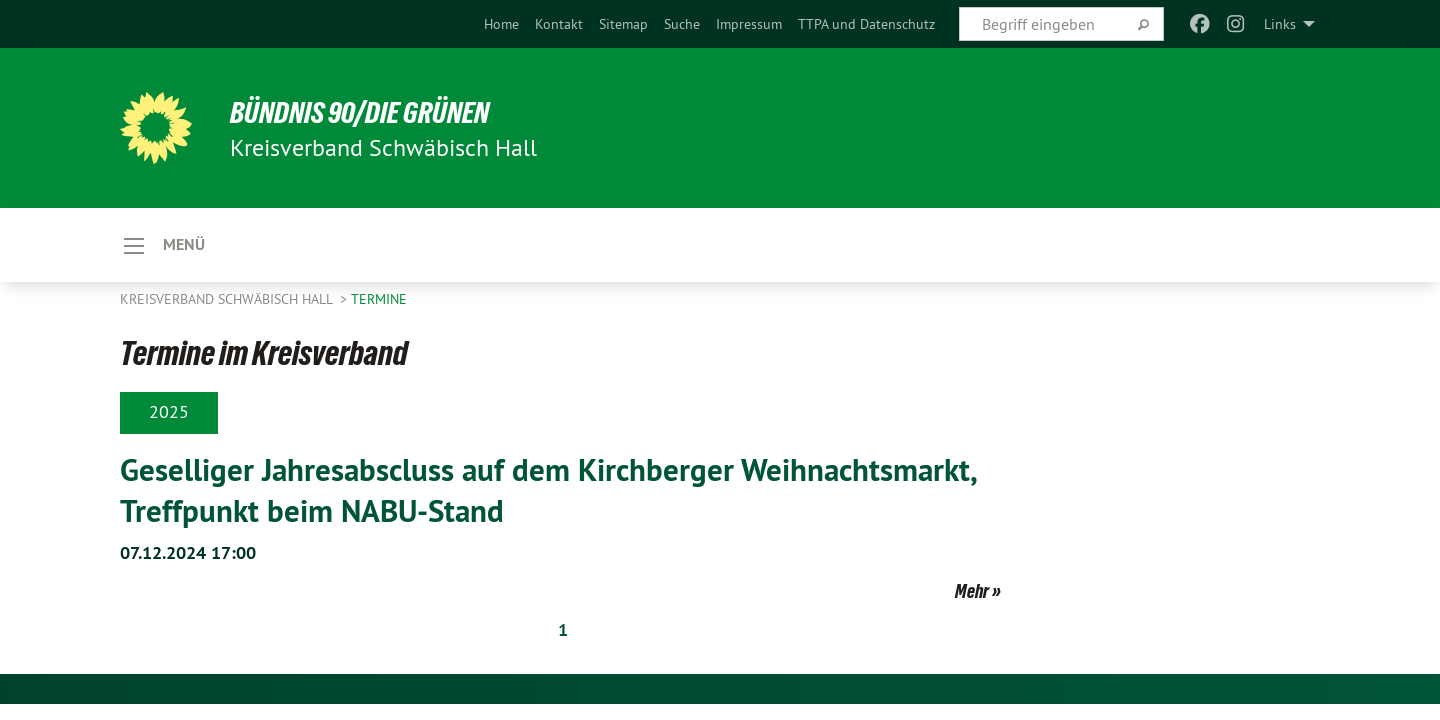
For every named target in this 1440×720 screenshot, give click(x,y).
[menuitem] (501, 24)
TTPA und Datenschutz (866, 24)
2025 (169, 412)
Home (501, 24)
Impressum (749, 24)
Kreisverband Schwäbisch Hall (228, 300)
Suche (682, 24)
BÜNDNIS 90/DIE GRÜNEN (366, 112)
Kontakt (559, 24)
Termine (379, 300)
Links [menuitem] (1280, 24)
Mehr (972, 590)
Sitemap (623, 24)
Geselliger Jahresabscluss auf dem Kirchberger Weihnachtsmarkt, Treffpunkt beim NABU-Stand (559, 490)
